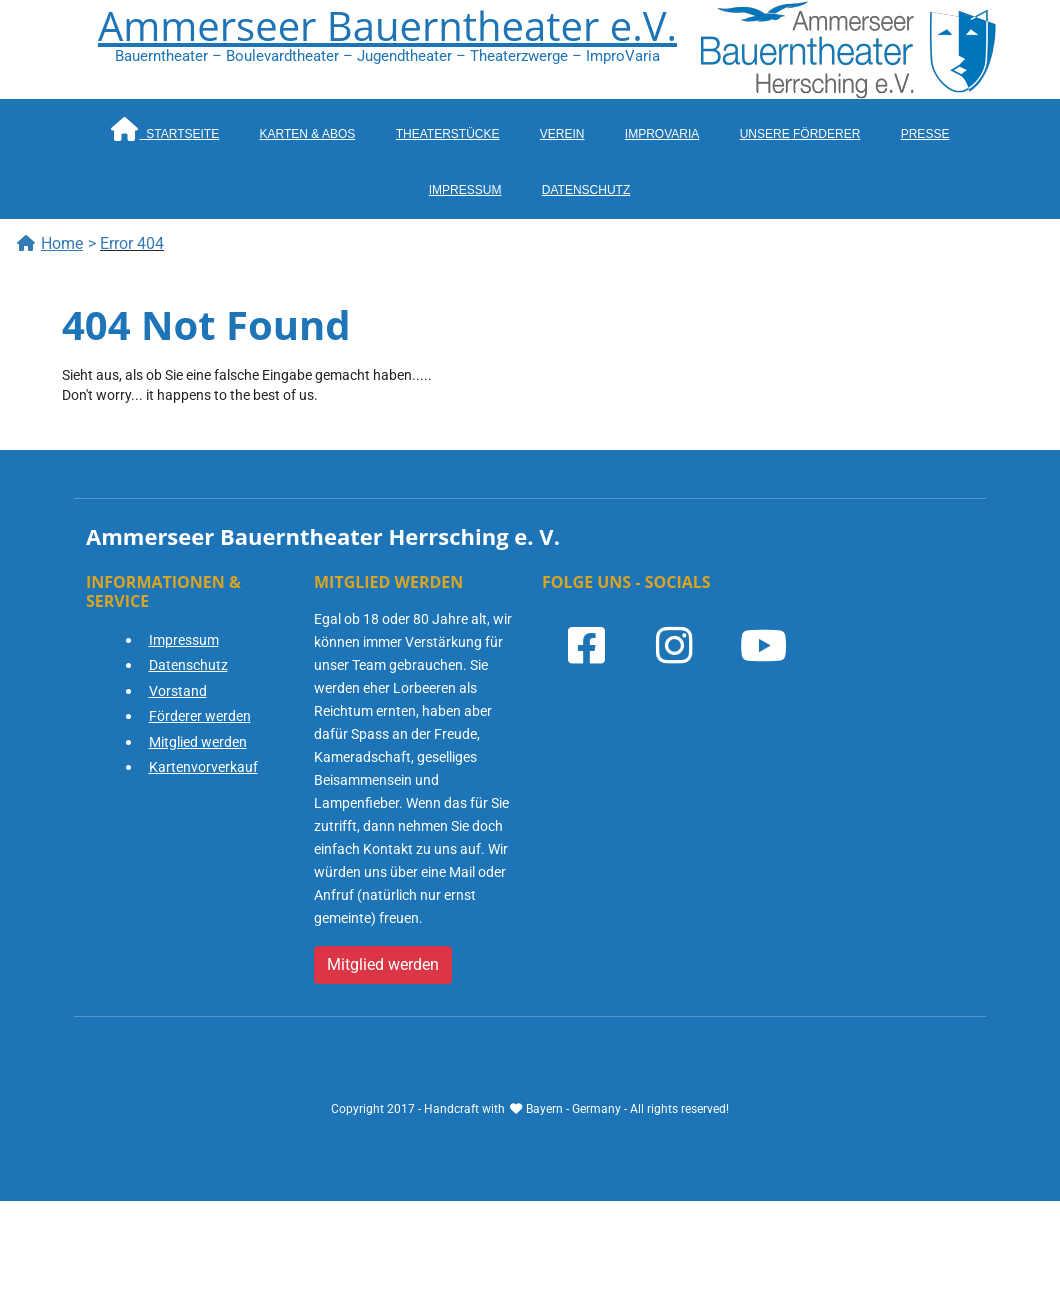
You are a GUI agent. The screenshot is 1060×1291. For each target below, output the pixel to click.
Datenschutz (586, 190)
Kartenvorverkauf (203, 767)
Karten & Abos (308, 134)
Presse (925, 134)
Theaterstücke (448, 134)
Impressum (465, 190)
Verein (562, 134)
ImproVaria (662, 134)
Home (49, 243)
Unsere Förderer (800, 134)
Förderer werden (200, 716)
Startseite (165, 129)
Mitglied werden (198, 742)
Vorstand (178, 691)
